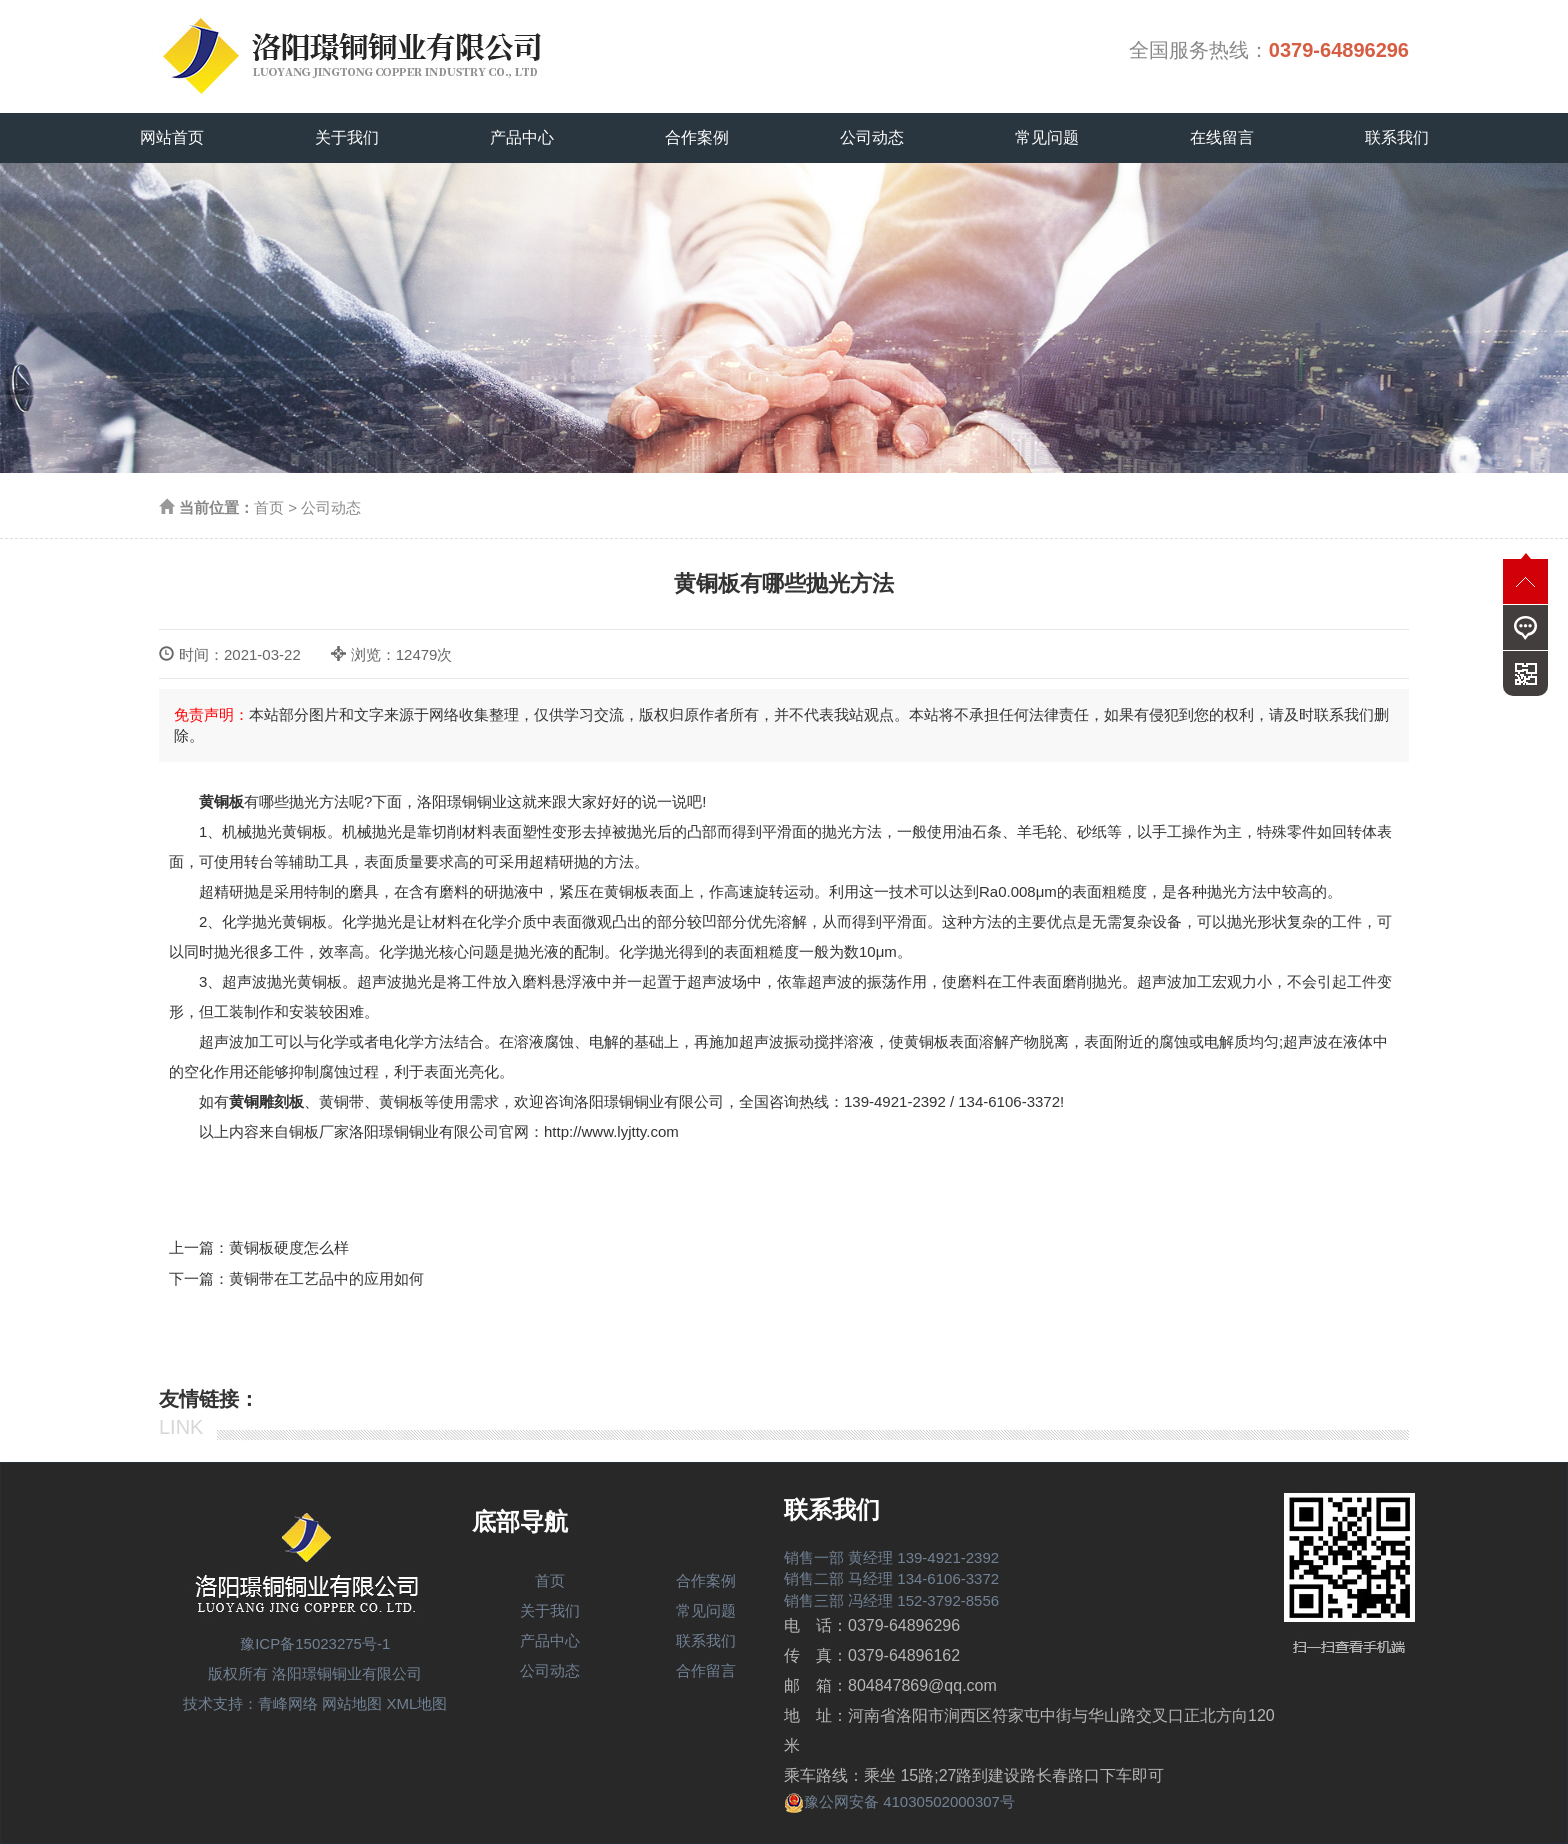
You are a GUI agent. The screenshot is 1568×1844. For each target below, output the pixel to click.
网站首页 (172, 137)
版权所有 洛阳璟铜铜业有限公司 (315, 1673)
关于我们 (347, 137)
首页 (269, 507)
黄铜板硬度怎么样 (289, 1247)
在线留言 (1222, 137)
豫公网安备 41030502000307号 (899, 1801)
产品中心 (522, 137)
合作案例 (697, 137)
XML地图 (417, 1703)
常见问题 (1047, 137)
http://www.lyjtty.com (611, 1131)
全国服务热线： (1269, 50)
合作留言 (706, 1670)
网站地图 (352, 1703)
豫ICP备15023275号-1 (315, 1643)
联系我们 (1397, 137)
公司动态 (872, 137)
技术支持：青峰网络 (250, 1703)
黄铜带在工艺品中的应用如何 (326, 1278)
